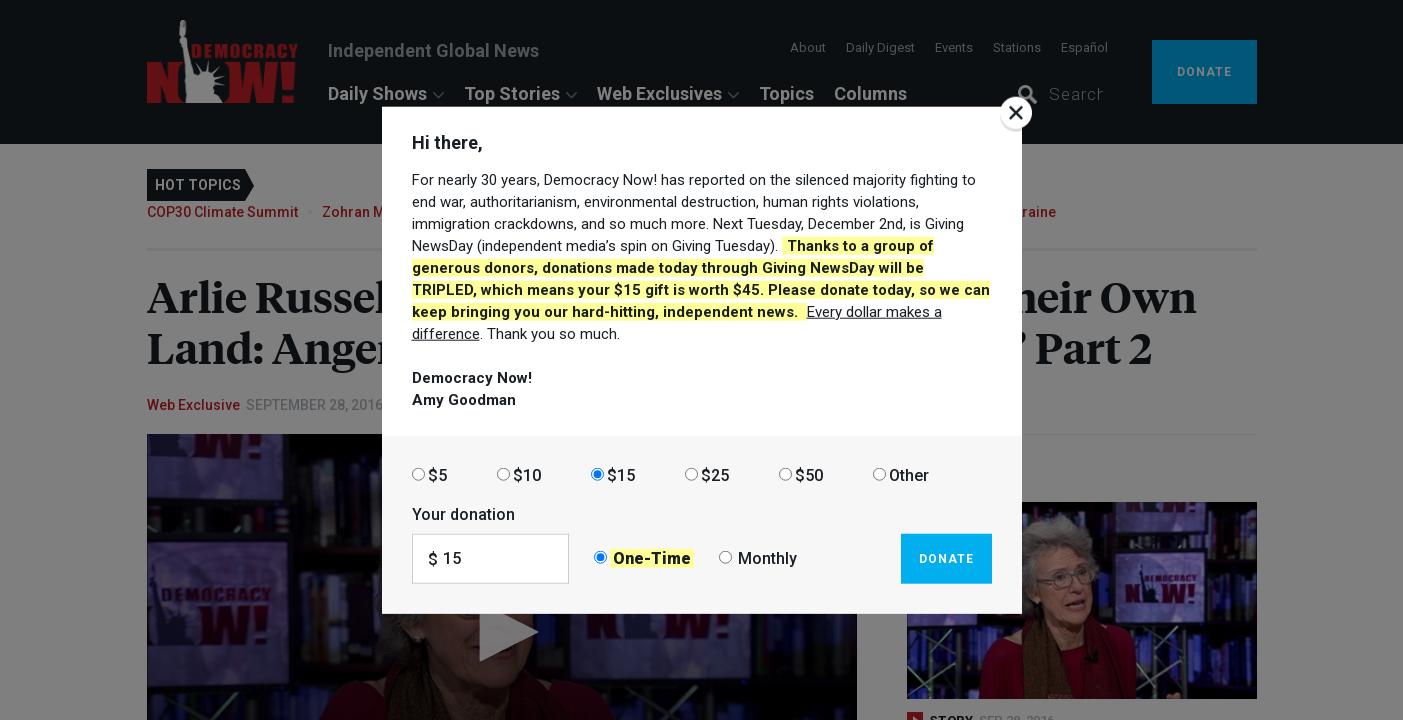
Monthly (767, 558)
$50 (809, 474)
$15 (621, 474)
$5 (437, 474)
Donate (946, 558)
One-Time (652, 558)
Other (909, 474)
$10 (527, 474)
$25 (715, 474)
